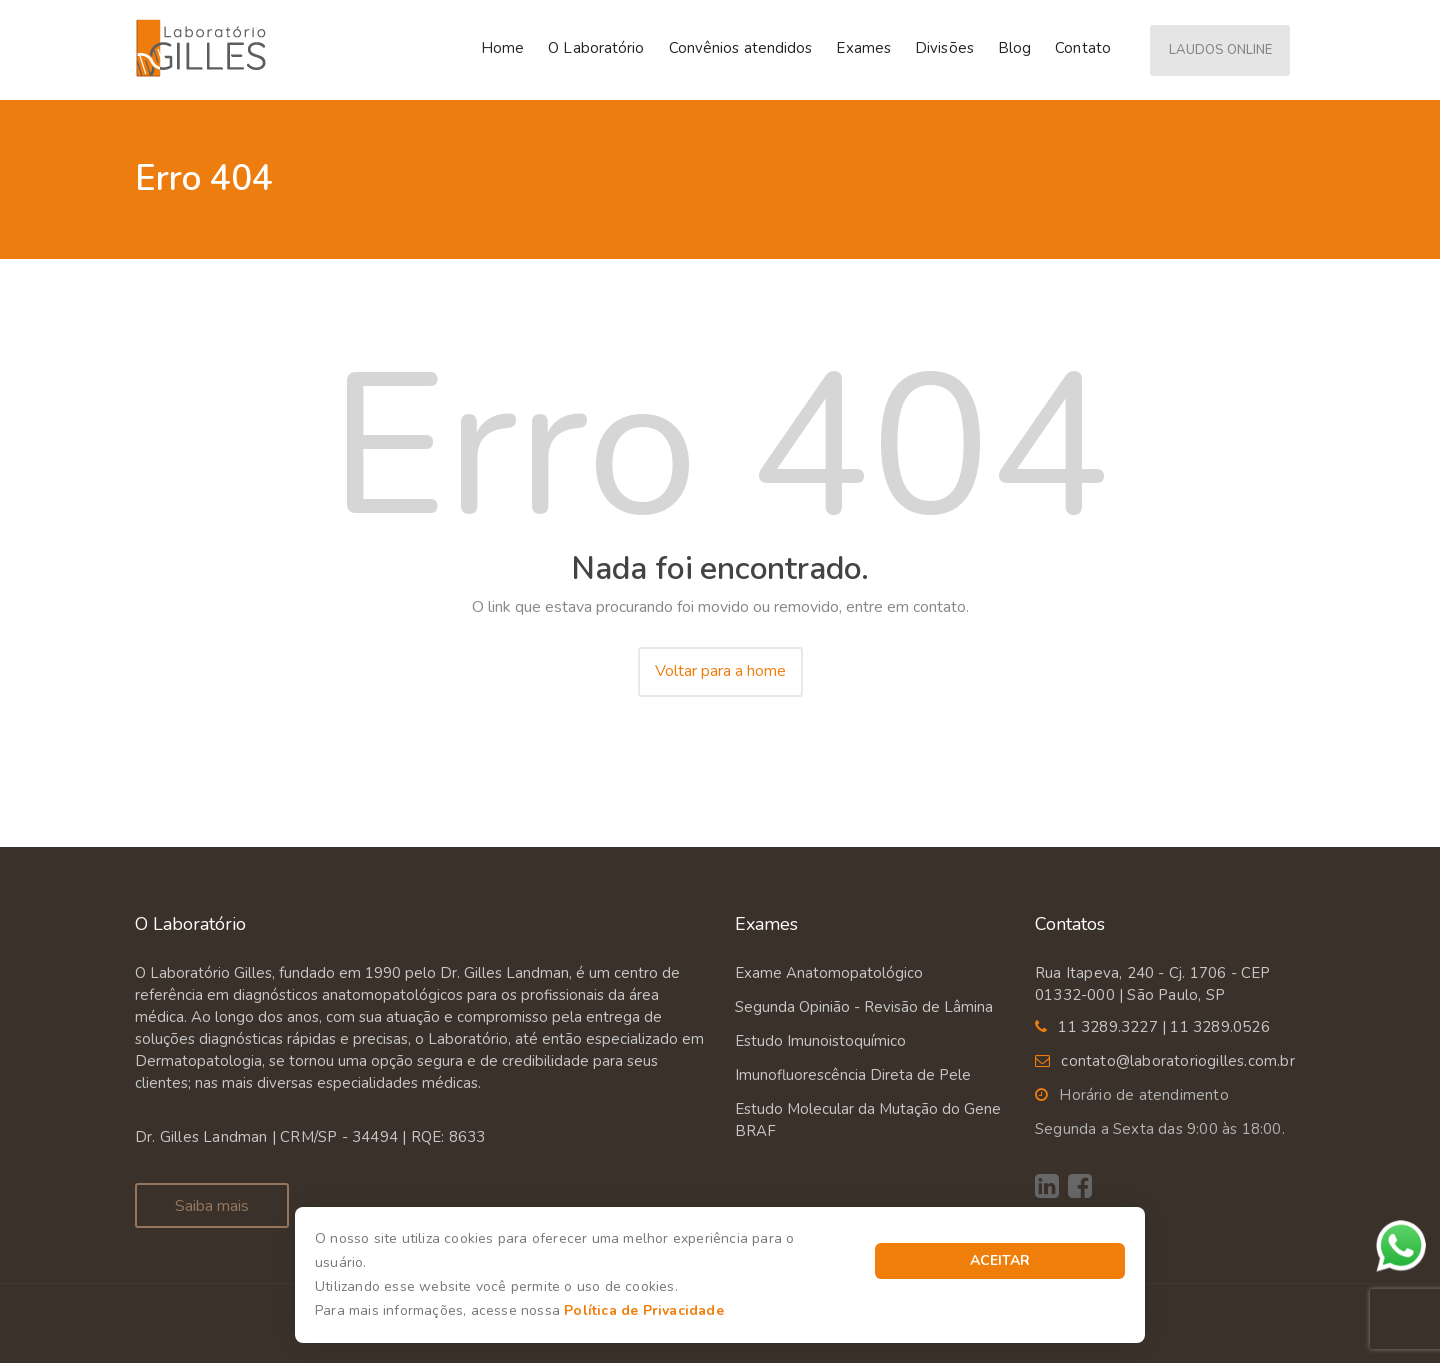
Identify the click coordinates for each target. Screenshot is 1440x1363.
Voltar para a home (720, 671)
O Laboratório (596, 48)
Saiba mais (212, 1206)
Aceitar (1000, 1260)
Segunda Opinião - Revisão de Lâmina (864, 1007)
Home (502, 48)
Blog (1014, 48)
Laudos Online (1220, 50)
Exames (863, 48)
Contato (1083, 48)
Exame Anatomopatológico (829, 973)
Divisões (944, 48)
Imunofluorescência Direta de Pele (853, 1075)
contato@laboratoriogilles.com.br (1177, 1061)
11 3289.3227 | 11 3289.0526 (1163, 1027)
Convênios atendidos (741, 48)
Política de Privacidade (644, 1310)
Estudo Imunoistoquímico (820, 1041)
